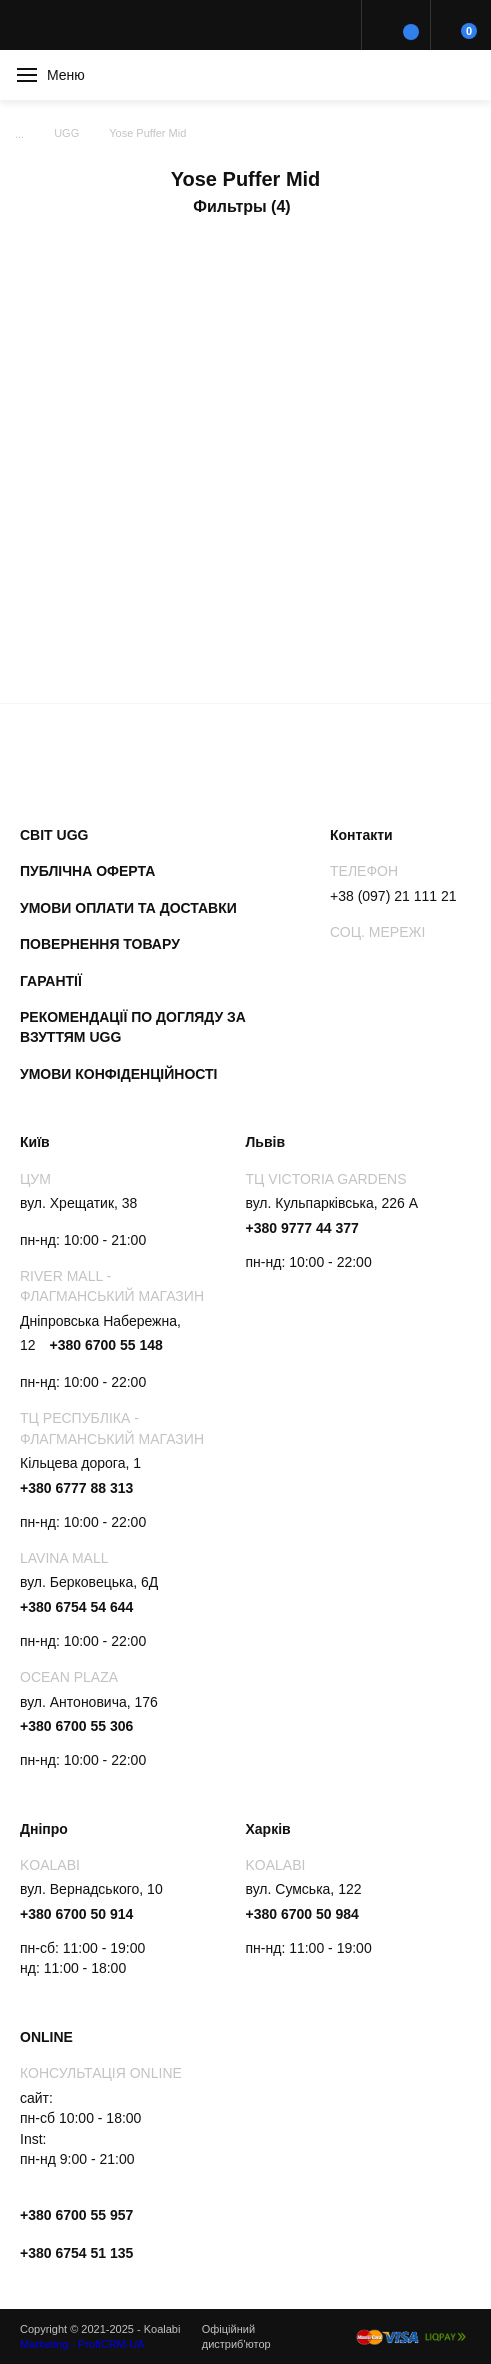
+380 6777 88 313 (76, 1488)
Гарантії (51, 981)
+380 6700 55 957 (76, 2215)
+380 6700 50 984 (302, 1914)
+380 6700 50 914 (76, 1914)
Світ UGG (54, 835)
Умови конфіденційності (119, 1074)
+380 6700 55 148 (105, 1345)
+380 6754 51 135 (76, 2253)
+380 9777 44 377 (302, 1228)
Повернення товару (100, 944)
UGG (66, 133)
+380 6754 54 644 (76, 1607)
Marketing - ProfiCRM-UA (82, 2344)
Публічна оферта (87, 871)
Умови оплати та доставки (128, 908)
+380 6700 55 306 (76, 1726)
